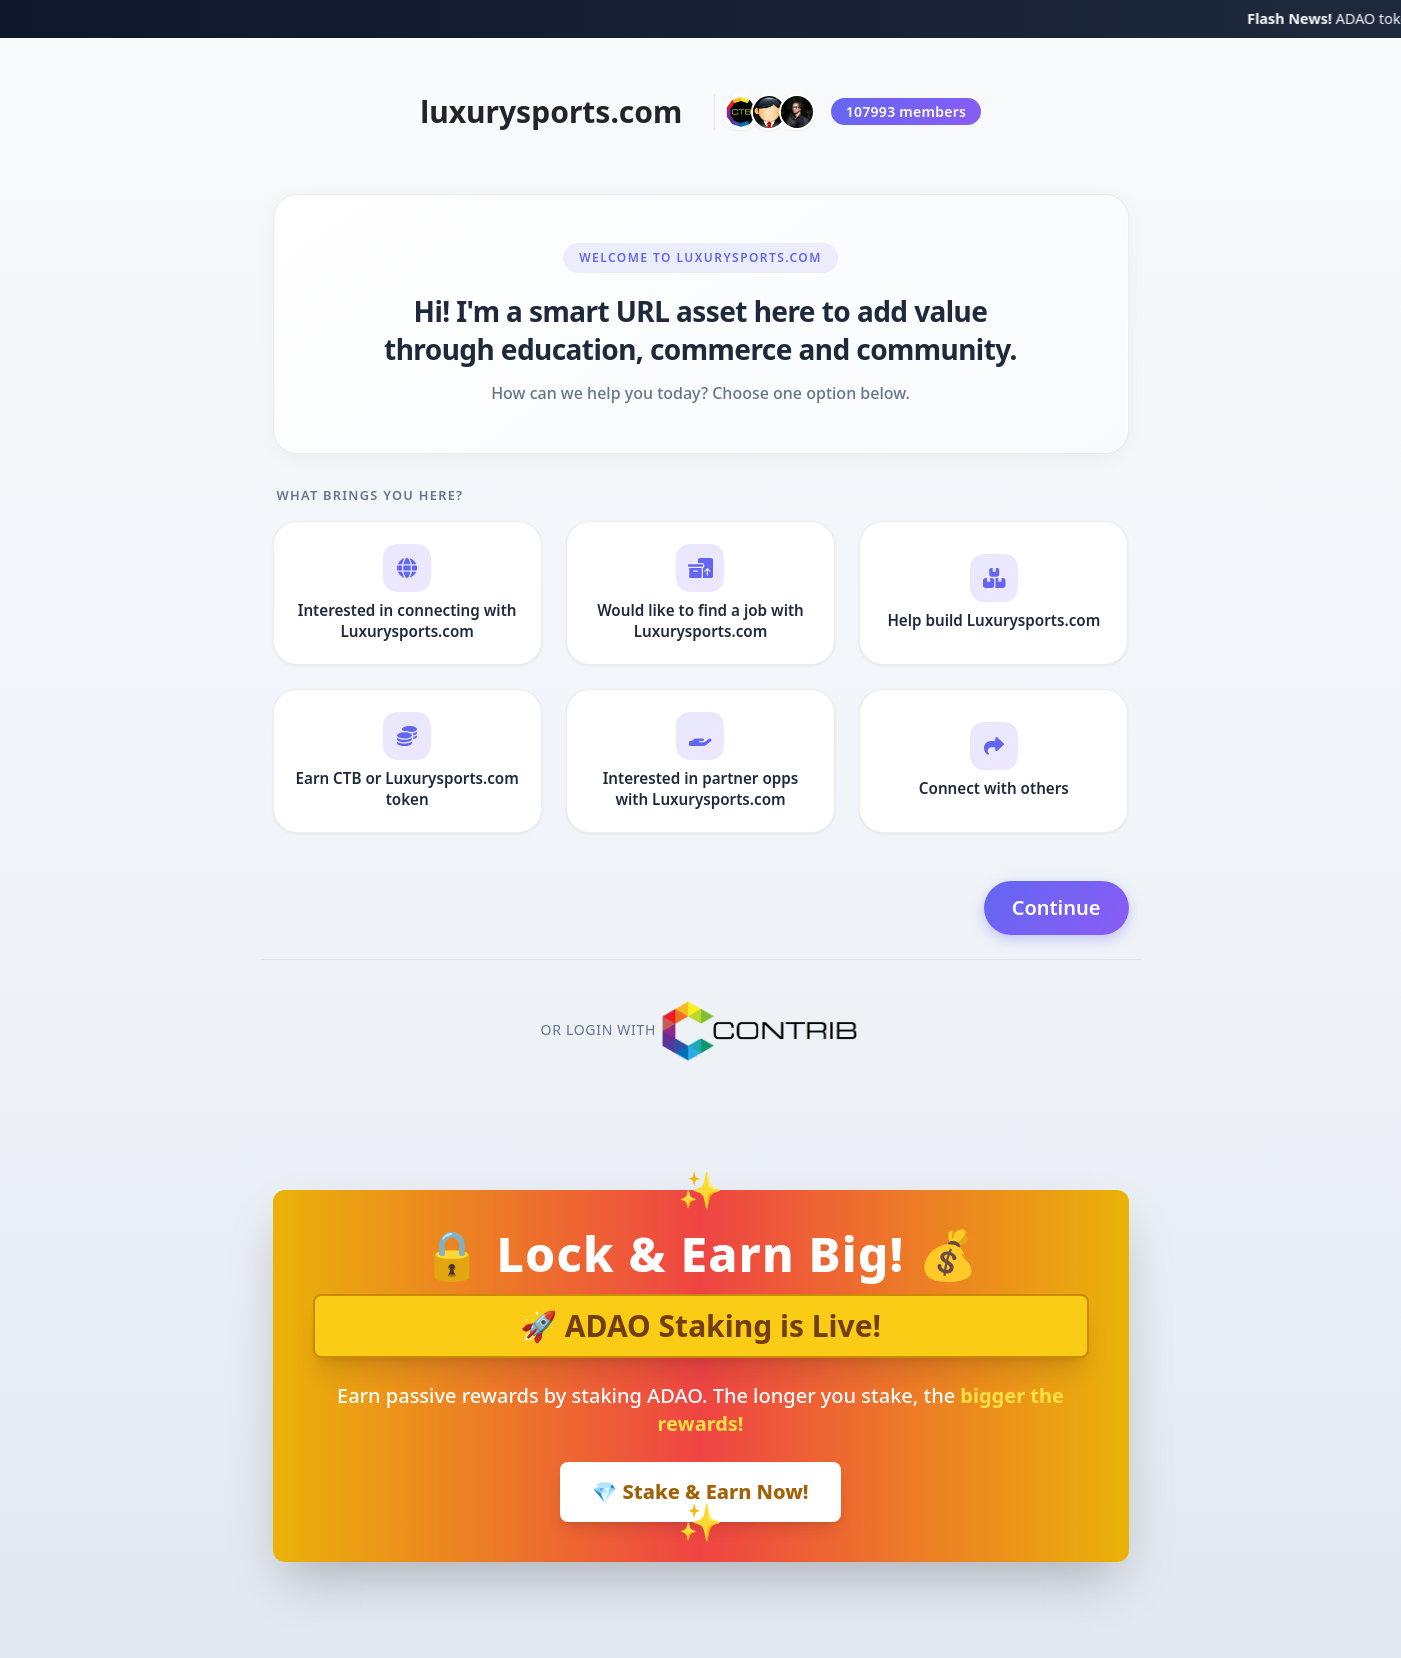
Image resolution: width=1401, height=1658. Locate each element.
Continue (1056, 907)
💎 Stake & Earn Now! (700, 1491)
